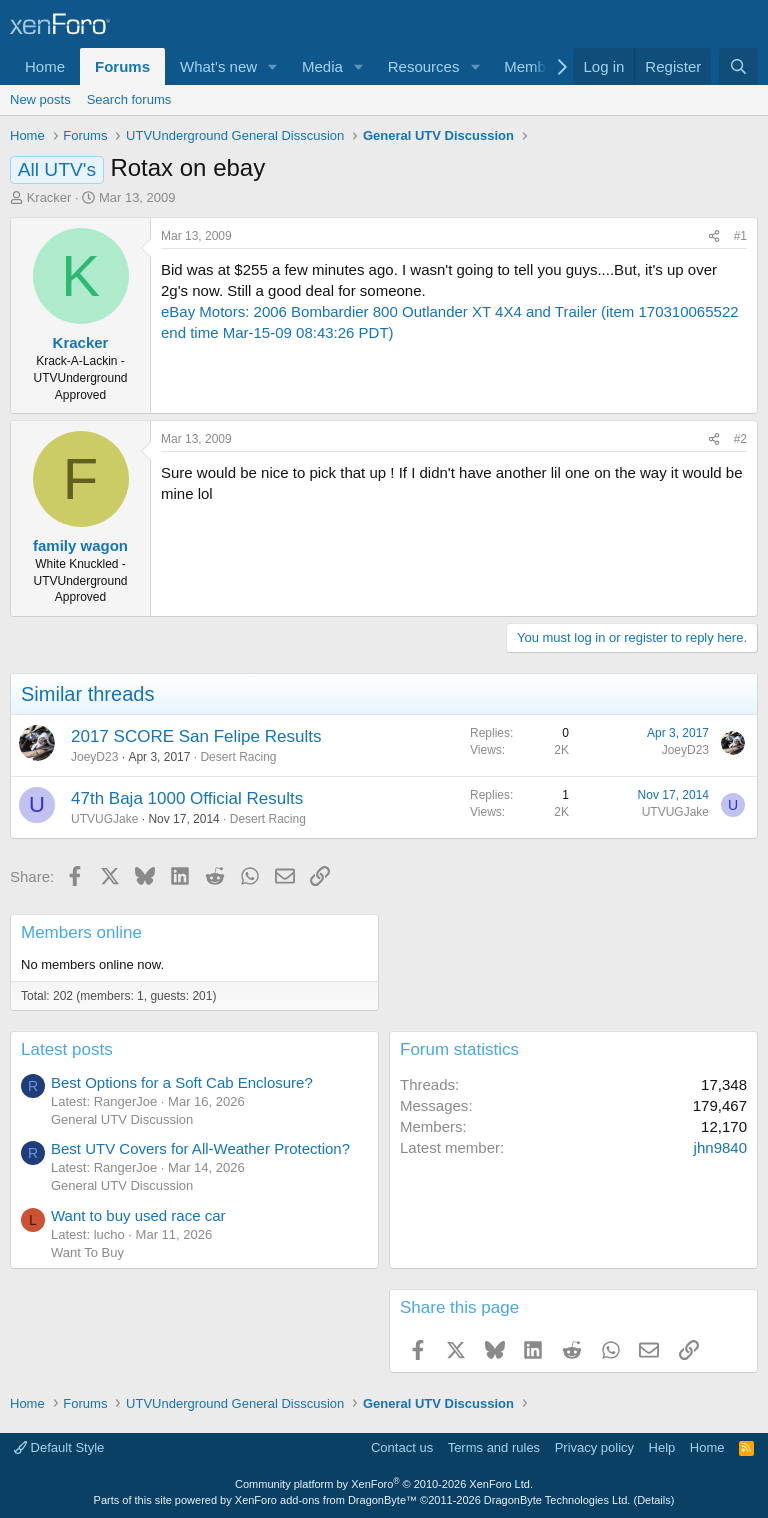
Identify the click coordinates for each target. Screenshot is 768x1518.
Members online (81, 932)
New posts (40, 99)
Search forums (129, 99)
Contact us (402, 1447)
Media (322, 66)
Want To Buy (87, 1252)
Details (654, 1500)
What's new (218, 66)
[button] (273, 66)
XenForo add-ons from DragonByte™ (326, 1500)
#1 (740, 236)
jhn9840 (720, 1147)
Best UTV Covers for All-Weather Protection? (200, 1148)
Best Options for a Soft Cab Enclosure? (182, 1082)
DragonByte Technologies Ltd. (557, 1500)
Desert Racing (238, 757)
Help (662, 1447)
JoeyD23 (94, 757)
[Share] (714, 236)
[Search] (738, 66)
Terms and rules (494, 1447)
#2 (740, 439)
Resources (424, 66)
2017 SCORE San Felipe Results (196, 736)
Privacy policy (594, 1447)
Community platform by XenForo (384, 1484)
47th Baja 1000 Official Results (187, 798)
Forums (122, 66)
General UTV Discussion (122, 1119)
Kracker (49, 197)
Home (45, 66)
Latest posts (67, 1049)
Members (535, 66)
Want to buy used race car (138, 1215)
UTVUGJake (104, 819)
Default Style (59, 1447)
